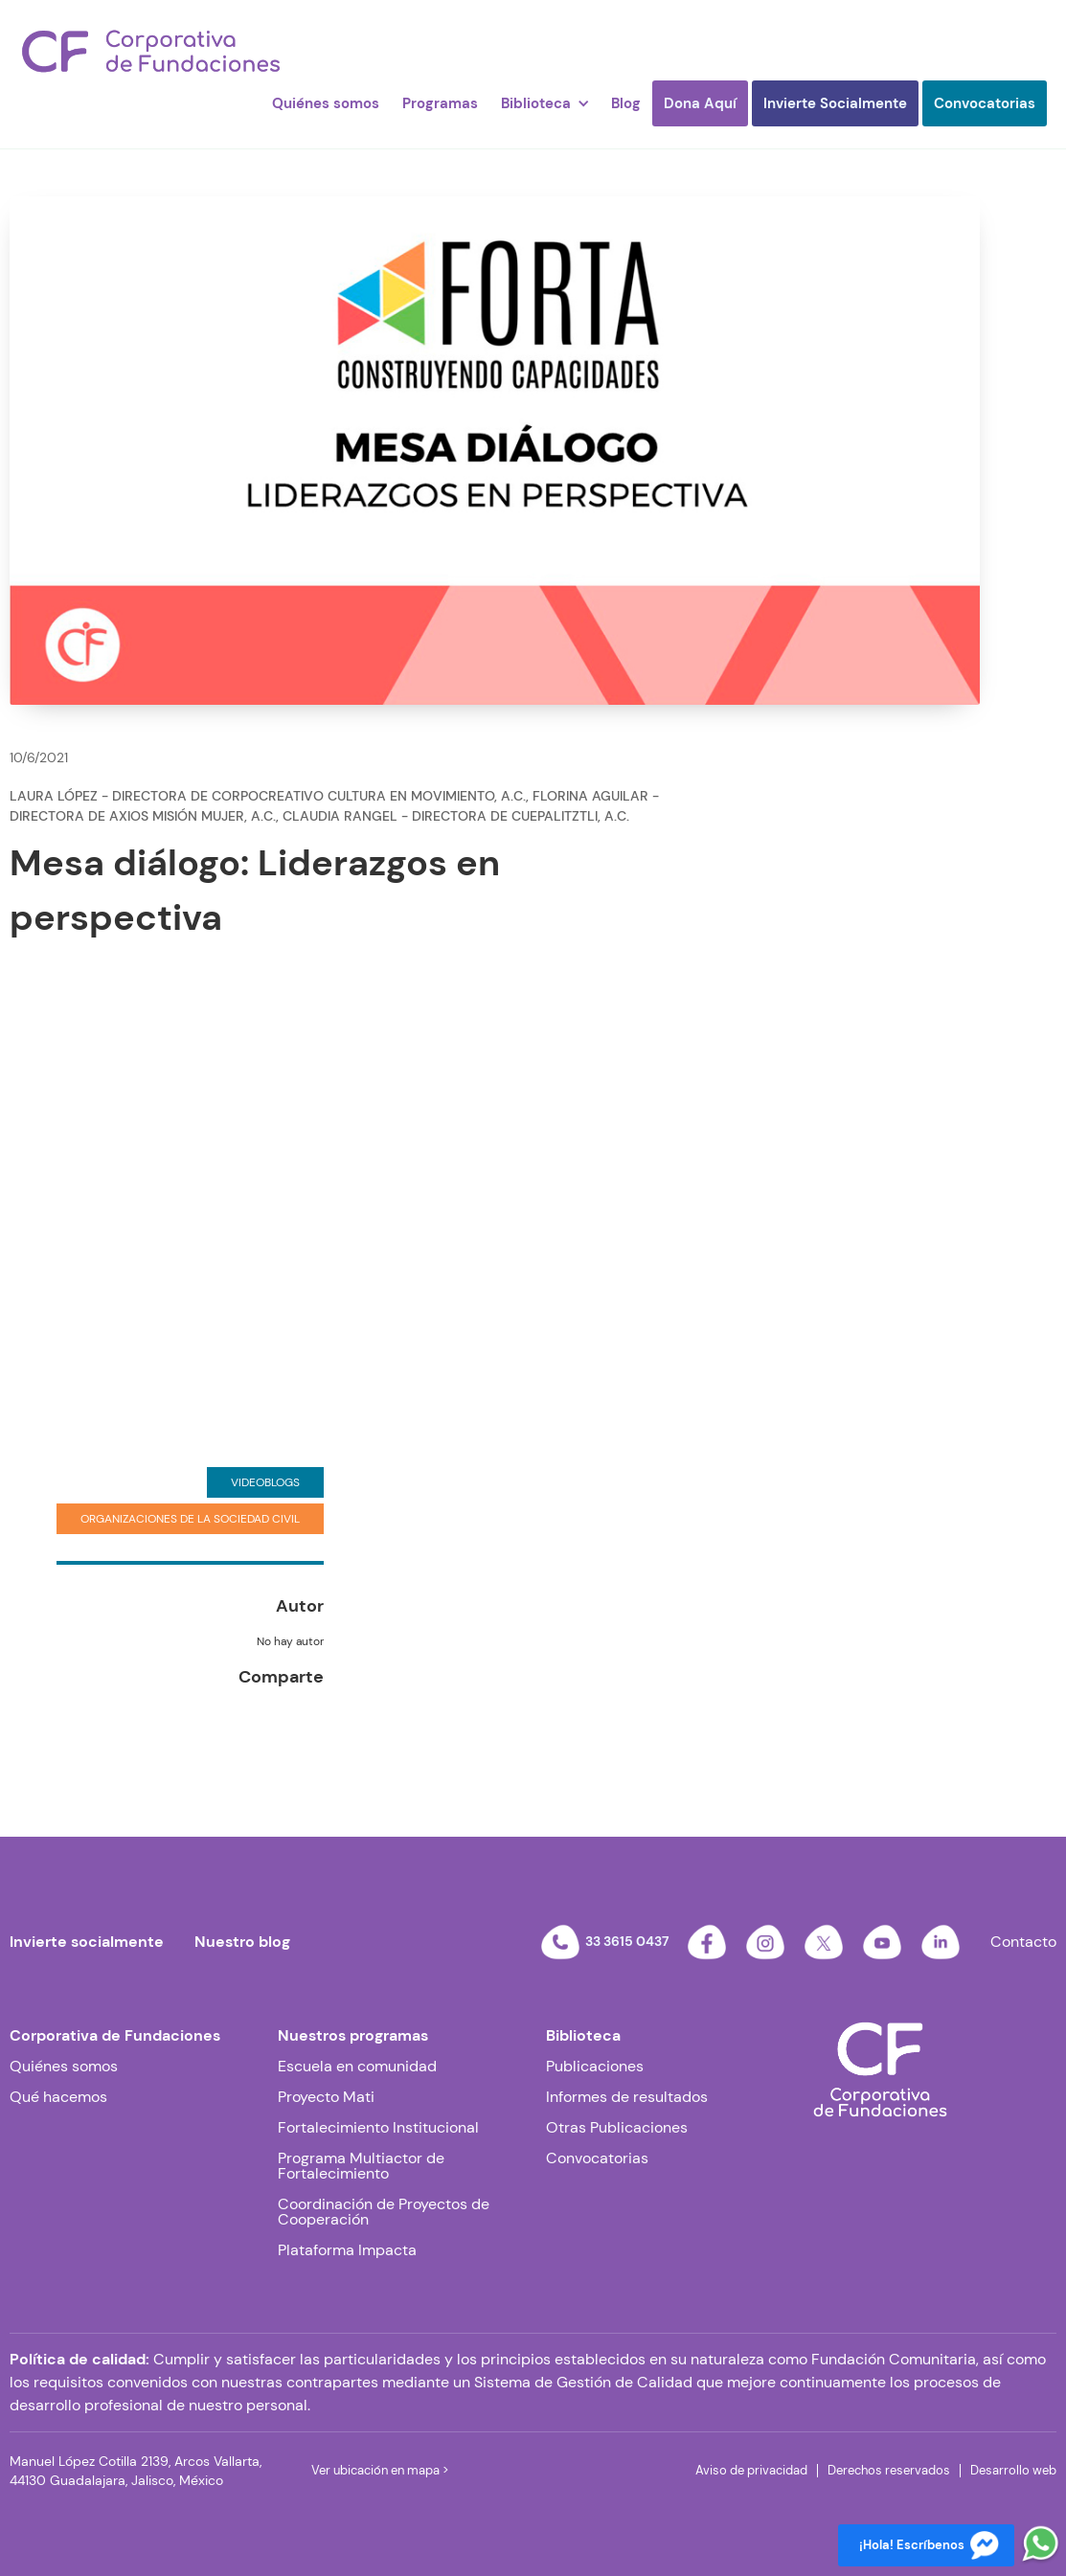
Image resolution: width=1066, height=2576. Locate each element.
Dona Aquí (700, 103)
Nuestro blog (242, 1942)
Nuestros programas (353, 2036)
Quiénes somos (325, 103)
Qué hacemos (58, 2097)
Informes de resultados (627, 2097)
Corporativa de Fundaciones (115, 2036)
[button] (544, 103)
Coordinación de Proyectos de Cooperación (383, 2212)
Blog (626, 103)
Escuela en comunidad (357, 2066)
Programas (440, 103)
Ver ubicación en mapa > (379, 2470)
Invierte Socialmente (835, 103)
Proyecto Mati (326, 2097)
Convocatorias (984, 103)
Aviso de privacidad (751, 2470)
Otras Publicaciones (617, 2127)
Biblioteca (583, 2036)
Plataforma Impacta (347, 2250)
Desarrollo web (1013, 2470)
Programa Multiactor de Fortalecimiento (361, 2166)
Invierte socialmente (87, 1942)
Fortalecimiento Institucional (378, 2127)
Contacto (1023, 1942)
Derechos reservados (889, 2470)
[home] (151, 51)
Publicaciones (595, 2066)
